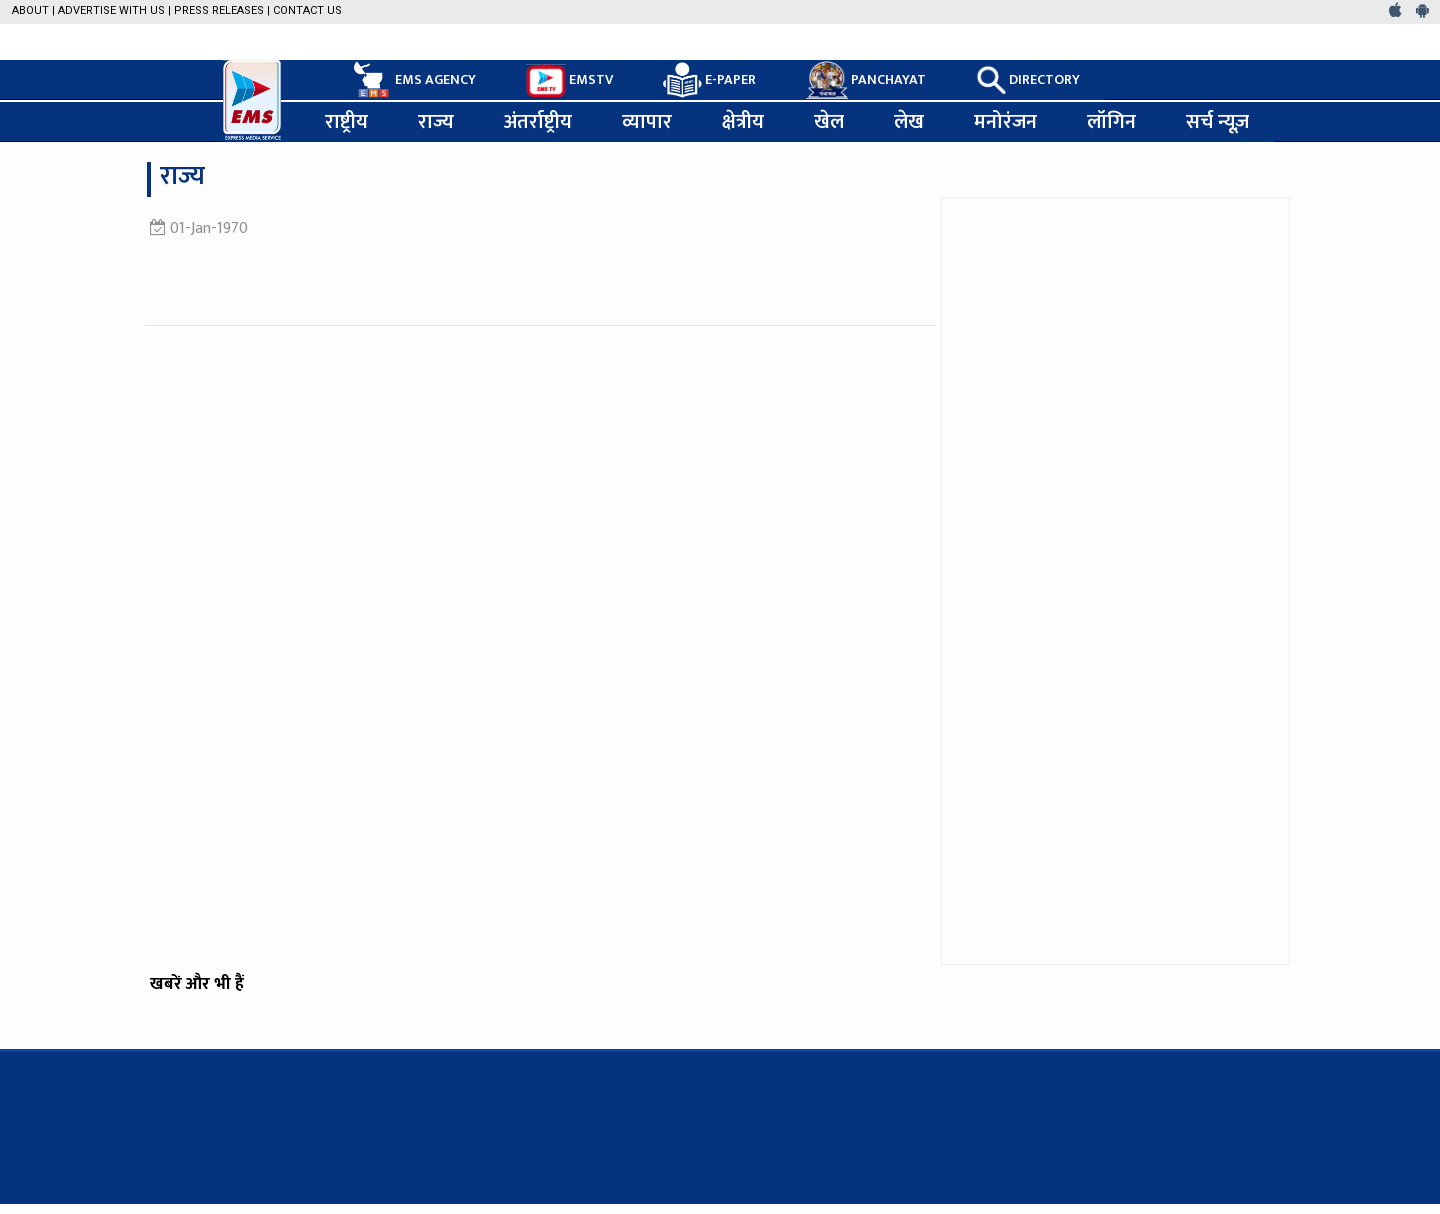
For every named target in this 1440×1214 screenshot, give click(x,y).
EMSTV (569, 81)
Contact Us (307, 10)
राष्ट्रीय (346, 122)
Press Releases (219, 10)
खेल (829, 122)
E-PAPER (709, 80)
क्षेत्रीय (743, 122)
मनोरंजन (1005, 122)
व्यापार (647, 122)
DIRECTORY (1028, 80)
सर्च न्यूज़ (1217, 122)
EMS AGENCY (413, 80)
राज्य (436, 122)
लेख (909, 122)
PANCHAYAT (866, 80)
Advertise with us (111, 10)
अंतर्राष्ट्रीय (538, 122)
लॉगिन (1111, 122)
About (30, 10)
